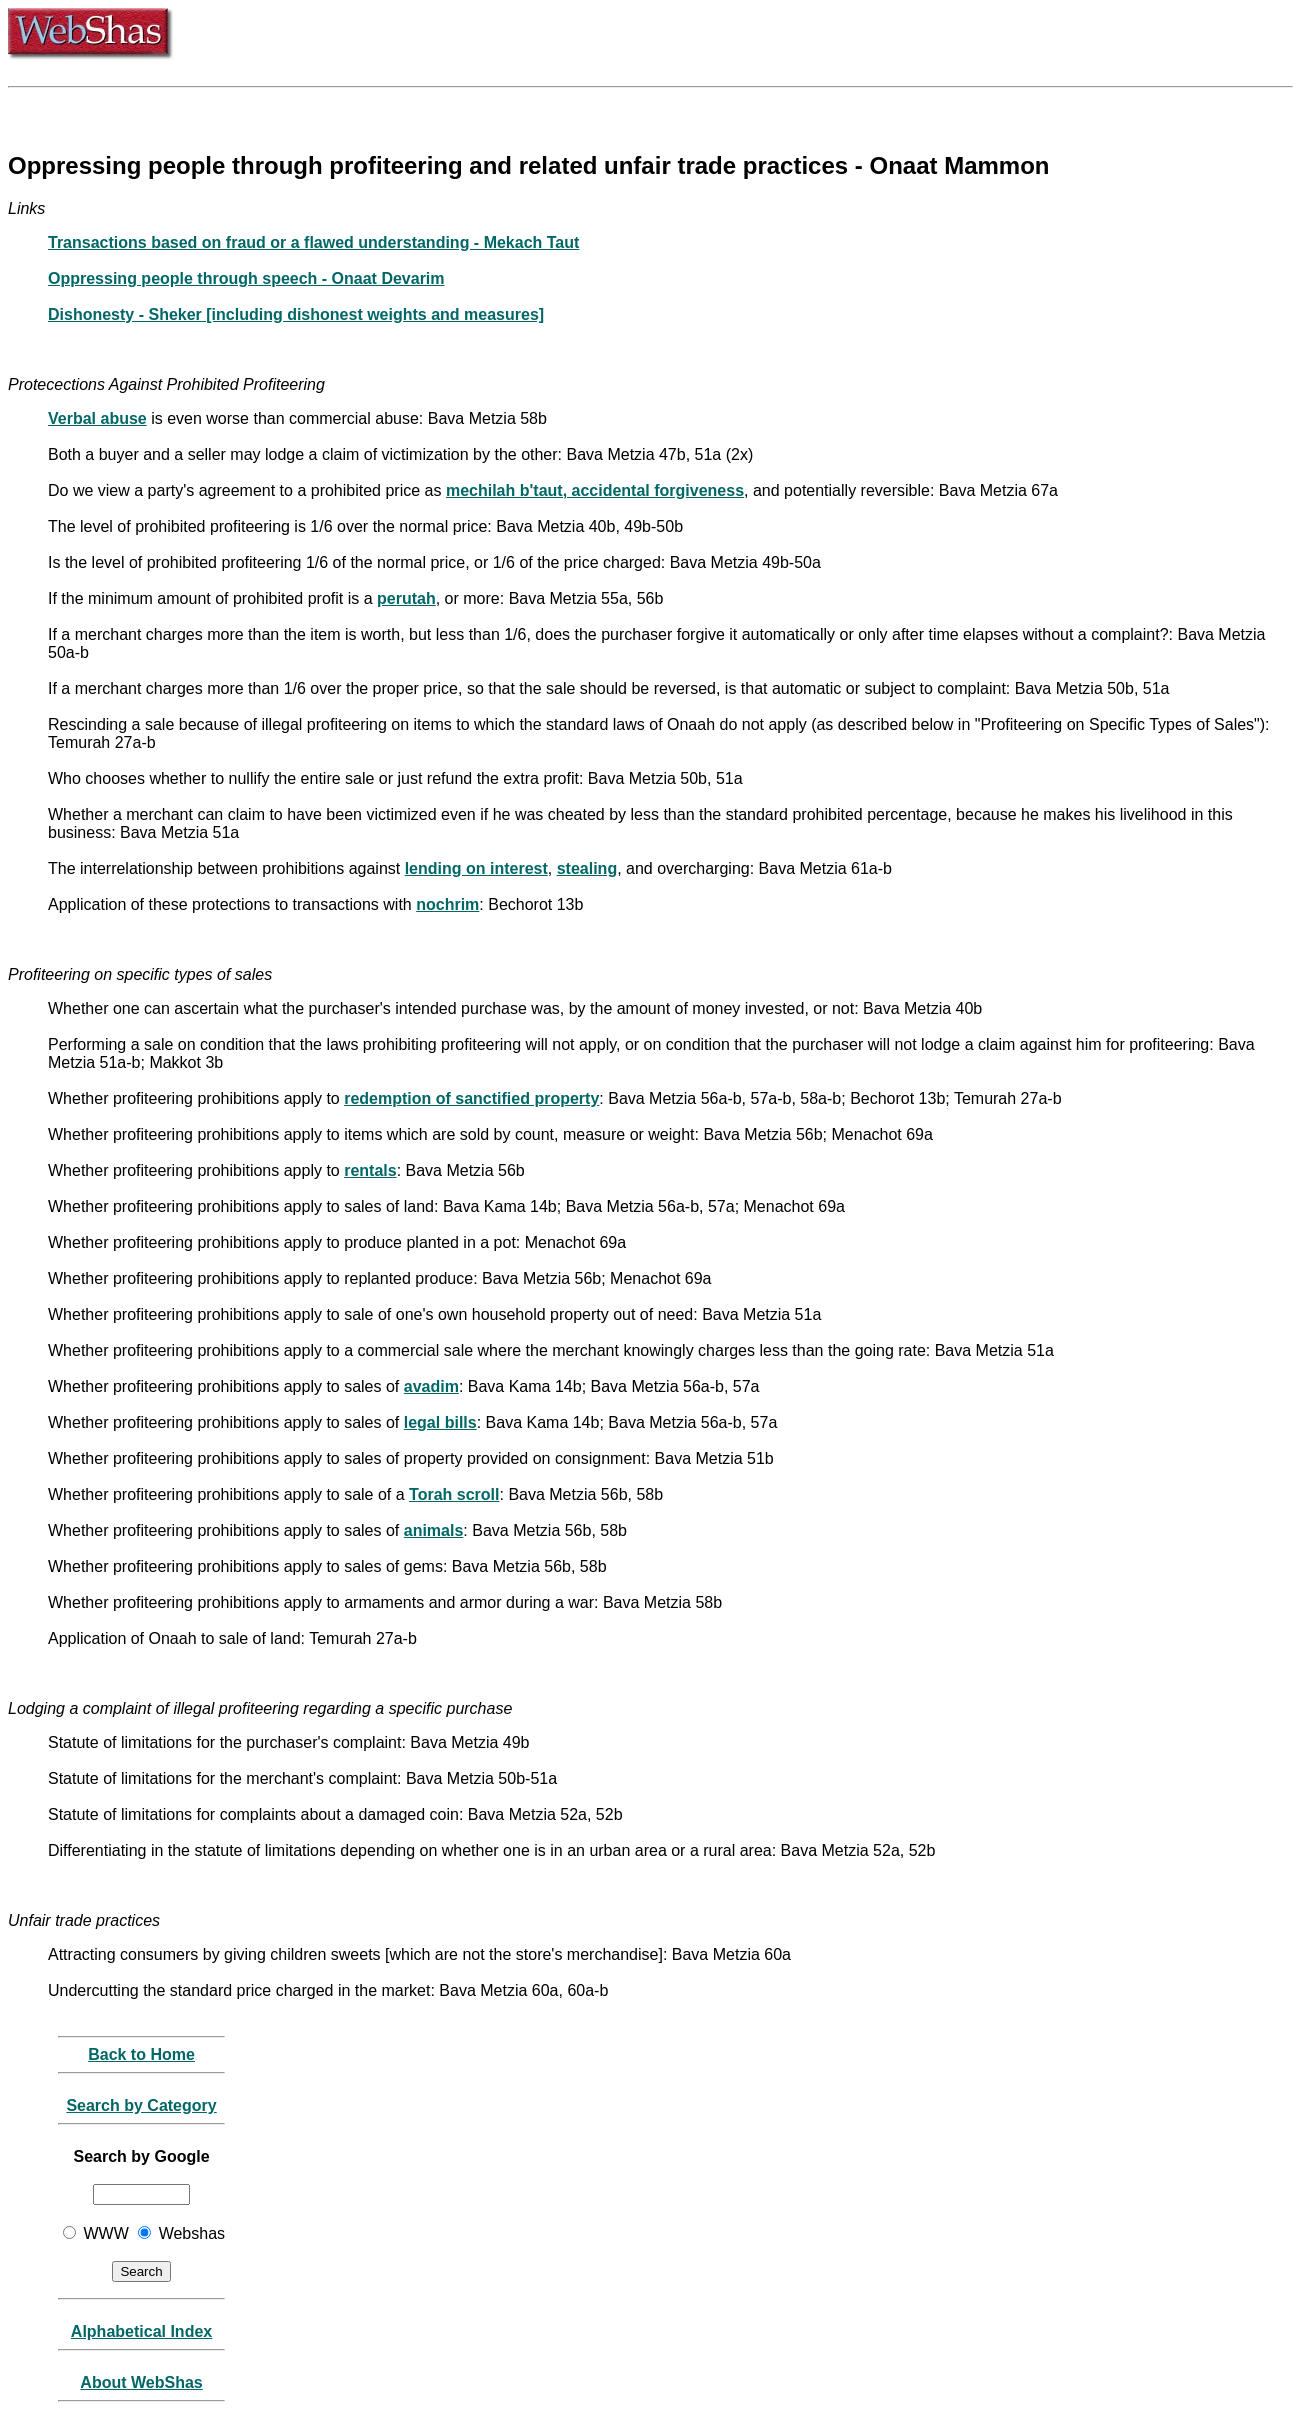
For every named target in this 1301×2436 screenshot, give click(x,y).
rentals (370, 1170)
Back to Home (141, 2054)
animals (434, 1530)
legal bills (440, 1422)
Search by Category (141, 2105)
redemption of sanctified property (471, 1098)
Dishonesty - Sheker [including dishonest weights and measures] (296, 314)
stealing (587, 868)
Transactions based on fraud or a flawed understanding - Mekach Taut (313, 242)
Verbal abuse (97, 418)
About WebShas (141, 2382)
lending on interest (476, 868)
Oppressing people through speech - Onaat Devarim (246, 278)
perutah (406, 598)
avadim (431, 1386)
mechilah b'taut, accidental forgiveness (595, 490)
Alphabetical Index (141, 2331)
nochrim (447, 904)
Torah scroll (454, 1494)
